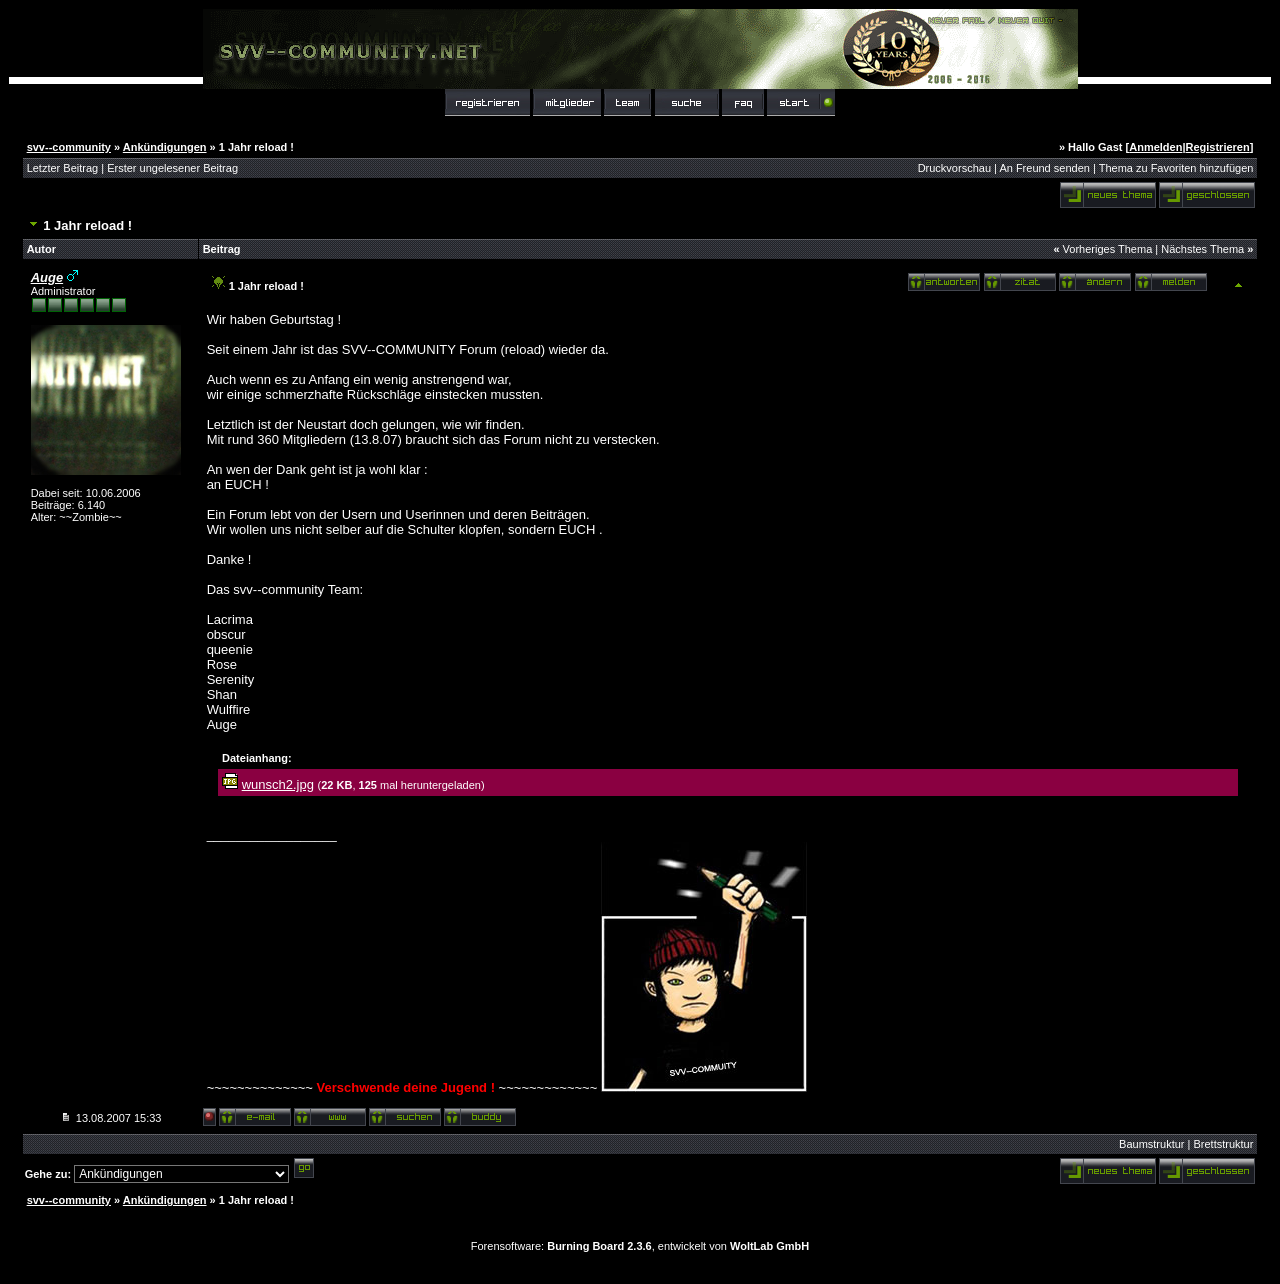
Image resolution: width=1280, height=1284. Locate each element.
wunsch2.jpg (278, 784)
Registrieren (1218, 147)
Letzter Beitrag (63, 168)
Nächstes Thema (1202, 249)
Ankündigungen (165, 147)
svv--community (69, 147)
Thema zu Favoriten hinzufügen (1176, 168)
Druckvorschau (954, 168)
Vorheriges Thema (1108, 249)
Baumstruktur (1151, 1144)
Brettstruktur (1223, 1144)
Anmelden (1155, 147)
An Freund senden (1044, 168)
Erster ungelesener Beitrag (172, 168)
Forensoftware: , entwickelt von (640, 1246)
